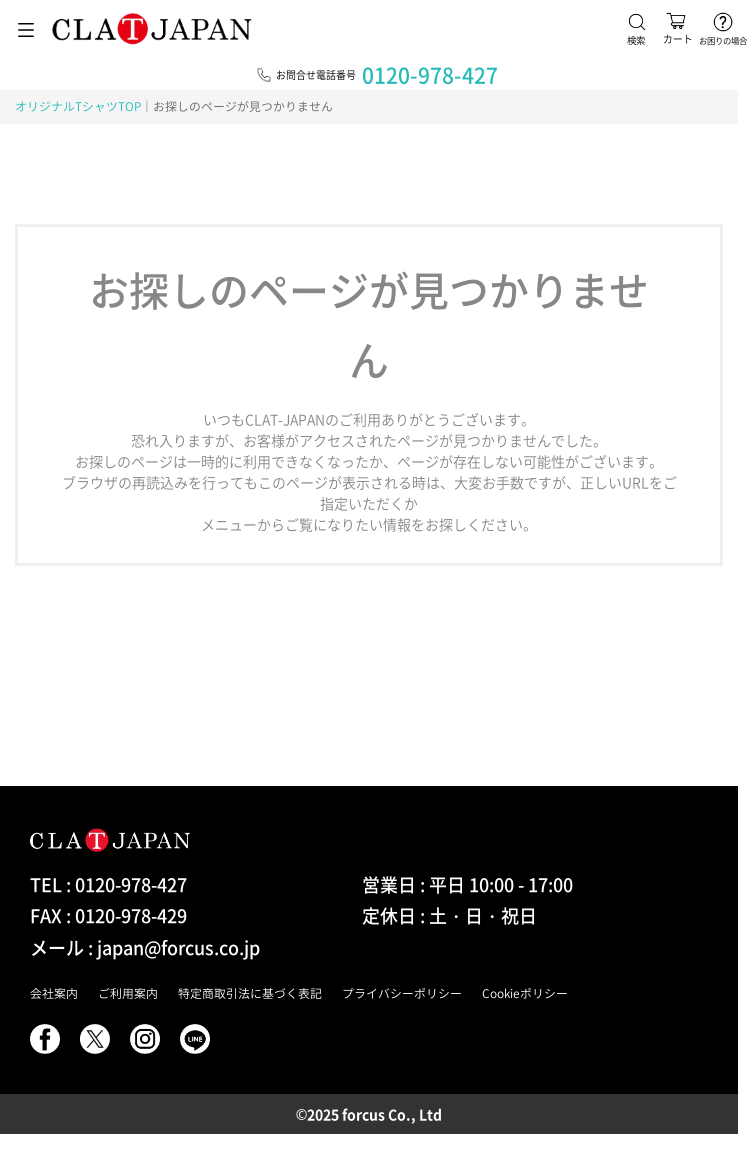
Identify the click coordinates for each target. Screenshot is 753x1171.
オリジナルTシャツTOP (78, 106)
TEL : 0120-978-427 (108, 884)
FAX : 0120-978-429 (108, 915)
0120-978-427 (430, 74)
